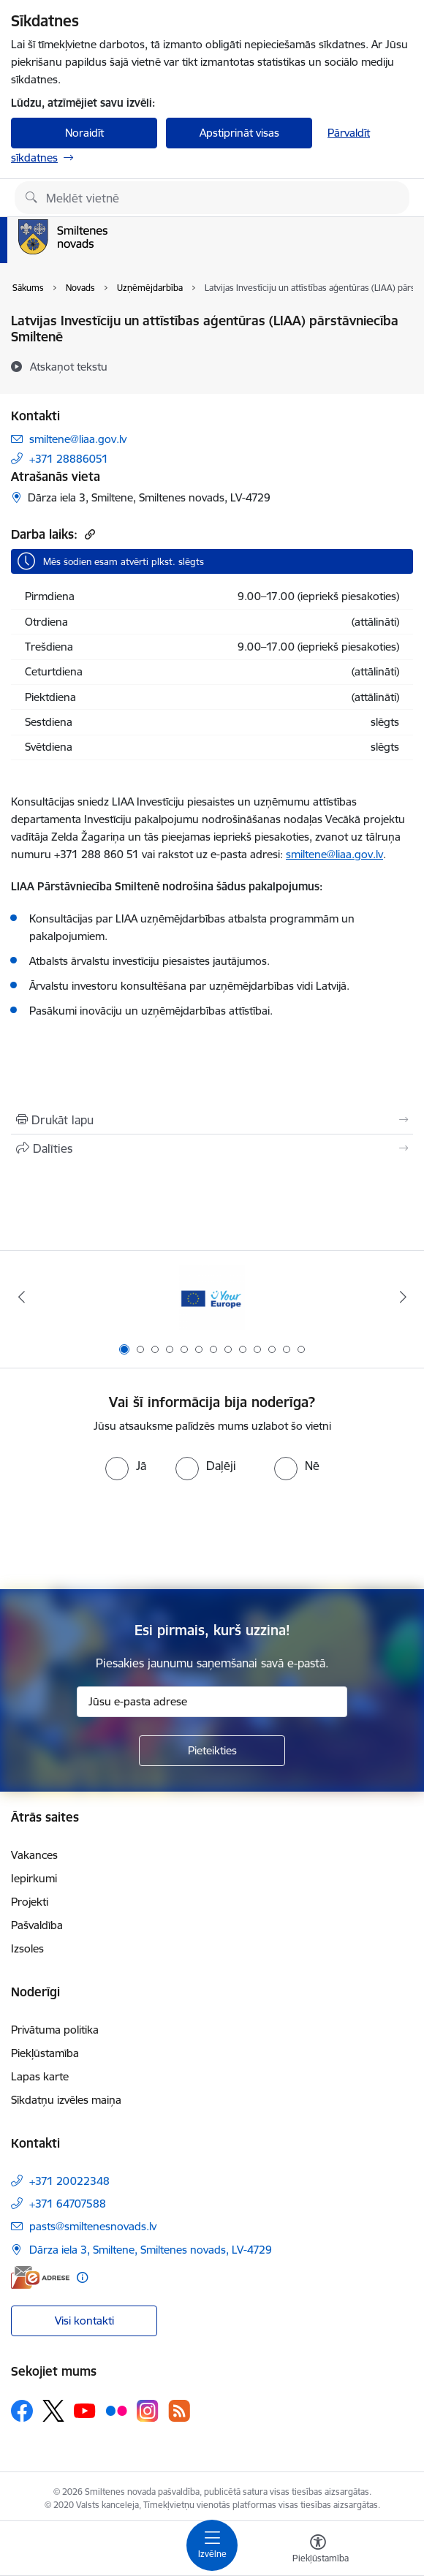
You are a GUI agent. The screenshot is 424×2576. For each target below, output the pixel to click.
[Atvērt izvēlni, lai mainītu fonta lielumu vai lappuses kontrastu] (318, 2550)
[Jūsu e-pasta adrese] (212, 1701)
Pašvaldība (37, 1925)
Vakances (34, 1855)
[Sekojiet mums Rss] (179, 2410)
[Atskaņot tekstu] (68, 366)
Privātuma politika (55, 2030)
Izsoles (27, 1948)
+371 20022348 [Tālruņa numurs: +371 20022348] (69, 2181)
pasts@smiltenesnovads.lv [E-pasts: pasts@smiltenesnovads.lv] (92, 2226)
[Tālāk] (403, 1297)
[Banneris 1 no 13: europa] (212, 1297)
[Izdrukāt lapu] (212, 1120)
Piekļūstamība (45, 2053)
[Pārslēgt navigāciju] (212, 2545)
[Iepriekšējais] (21, 1297)
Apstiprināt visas (239, 133)
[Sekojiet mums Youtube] (85, 2410)
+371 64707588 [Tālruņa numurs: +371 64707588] (67, 2204)
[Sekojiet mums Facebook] (22, 2411)
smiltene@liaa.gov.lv (334, 854)
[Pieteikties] (212, 1750)
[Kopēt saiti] (88, 534)
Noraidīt (84, 133)
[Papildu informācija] (82, 2277)
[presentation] (212, 1535)
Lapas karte (40, 2076)
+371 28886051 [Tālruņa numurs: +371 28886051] (68, 459)
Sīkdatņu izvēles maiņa (66, 2100)
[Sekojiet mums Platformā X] (53, 2411)
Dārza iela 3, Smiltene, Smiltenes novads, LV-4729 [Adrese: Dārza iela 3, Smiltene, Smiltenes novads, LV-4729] (150, 2250)
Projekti (29, 1902)
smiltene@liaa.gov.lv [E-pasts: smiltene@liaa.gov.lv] (77, 439)
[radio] (125, 1465)
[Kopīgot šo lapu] (212, 1148)
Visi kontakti (84, 2320)
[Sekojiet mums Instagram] (148, 2410)
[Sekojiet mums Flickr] (116, 2410)
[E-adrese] (40, 2277)
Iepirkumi (34, 1878)
